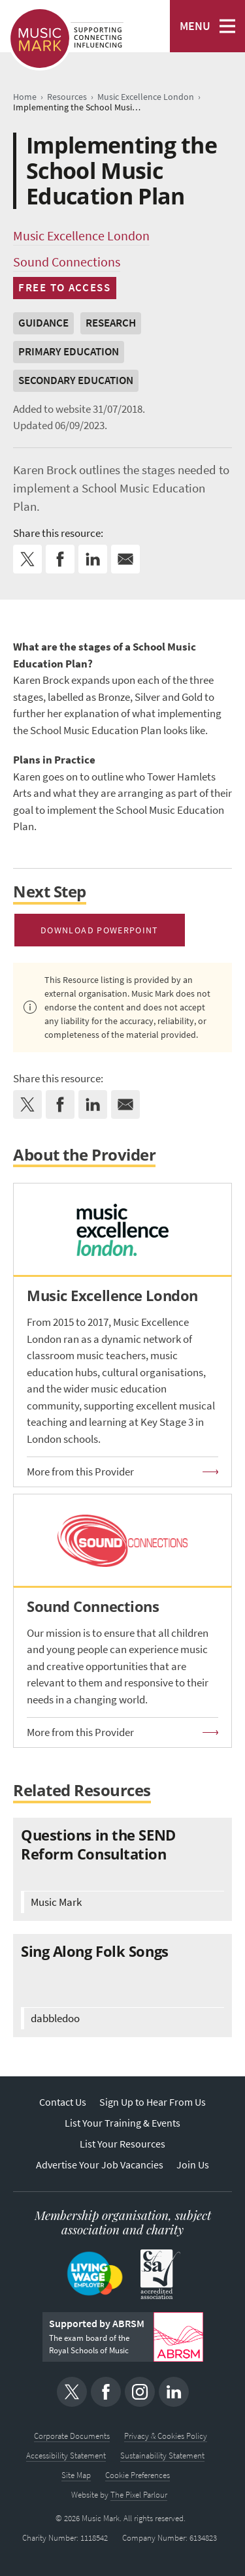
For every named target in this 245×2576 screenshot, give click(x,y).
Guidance (43, 322)
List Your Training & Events (122, 2123)
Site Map (76, 2475)
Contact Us (62, 2102)
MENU (195, 26)
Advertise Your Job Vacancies (99, 2165)
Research (111, 322)
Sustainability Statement (162, 2455)
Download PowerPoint (100, 930)
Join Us (192, 2165)
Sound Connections (66, 262)
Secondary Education (75, 380)
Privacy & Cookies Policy (165, 2435)
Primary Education (68, 351)
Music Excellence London (81, 236)
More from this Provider (80, 1471)
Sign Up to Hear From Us (152, 2102)
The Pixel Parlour (138, 2494)
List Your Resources (122, 2144)
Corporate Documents (72, 2435)
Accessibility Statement (66, 2455)
